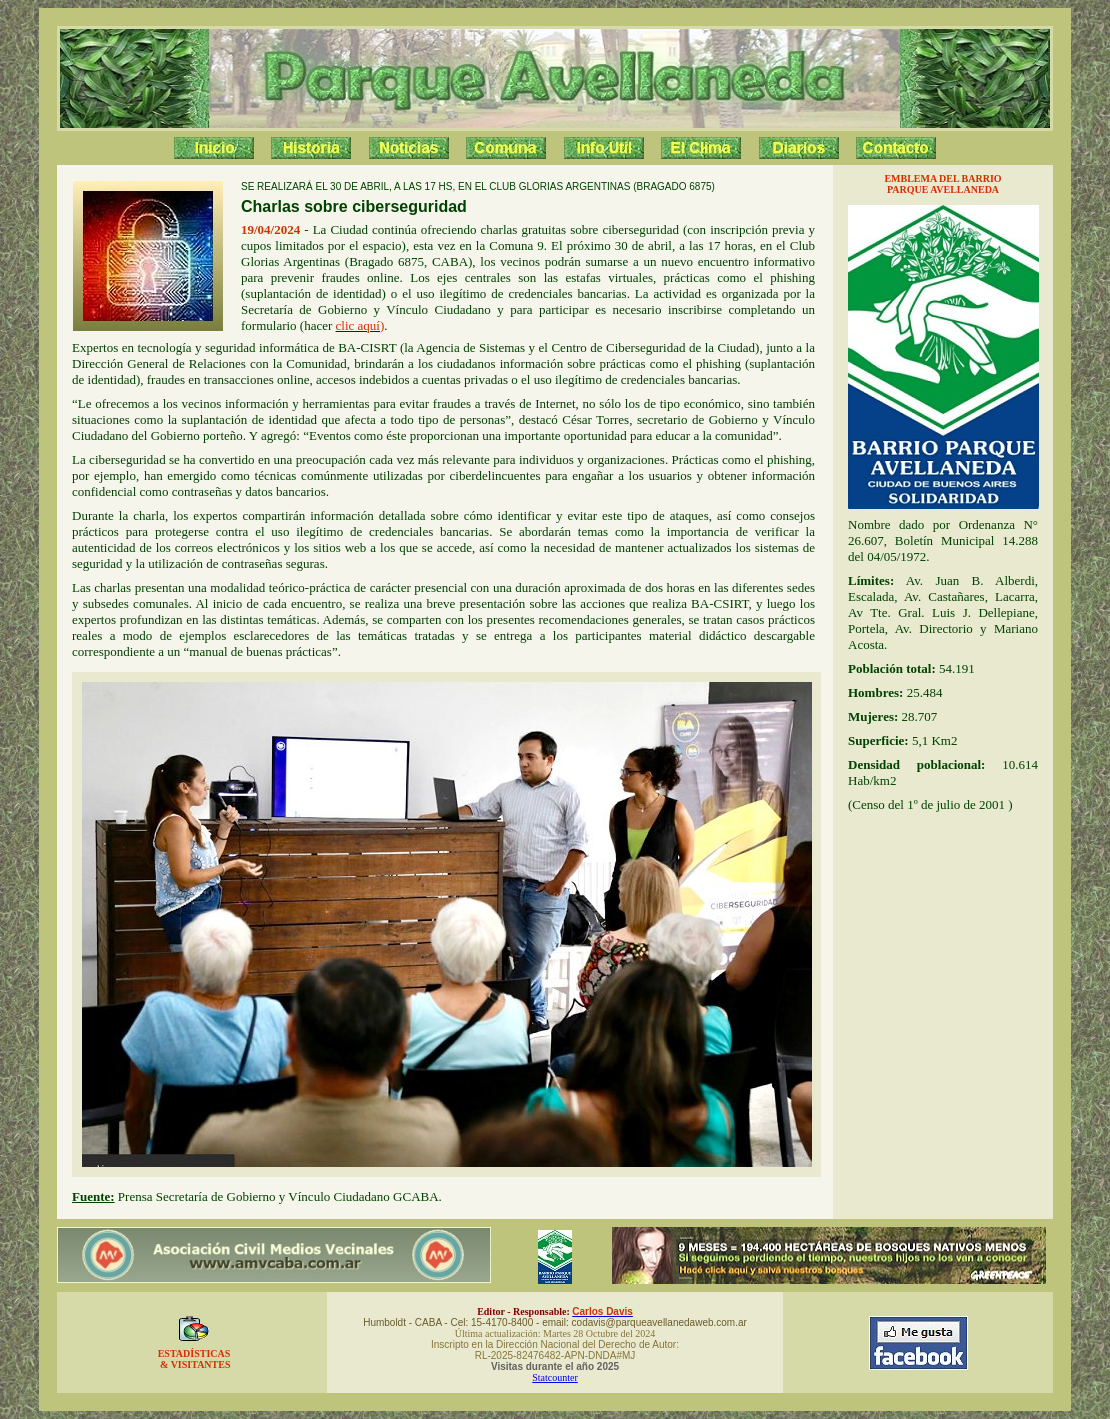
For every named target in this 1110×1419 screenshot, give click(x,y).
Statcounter (555, 1377)
